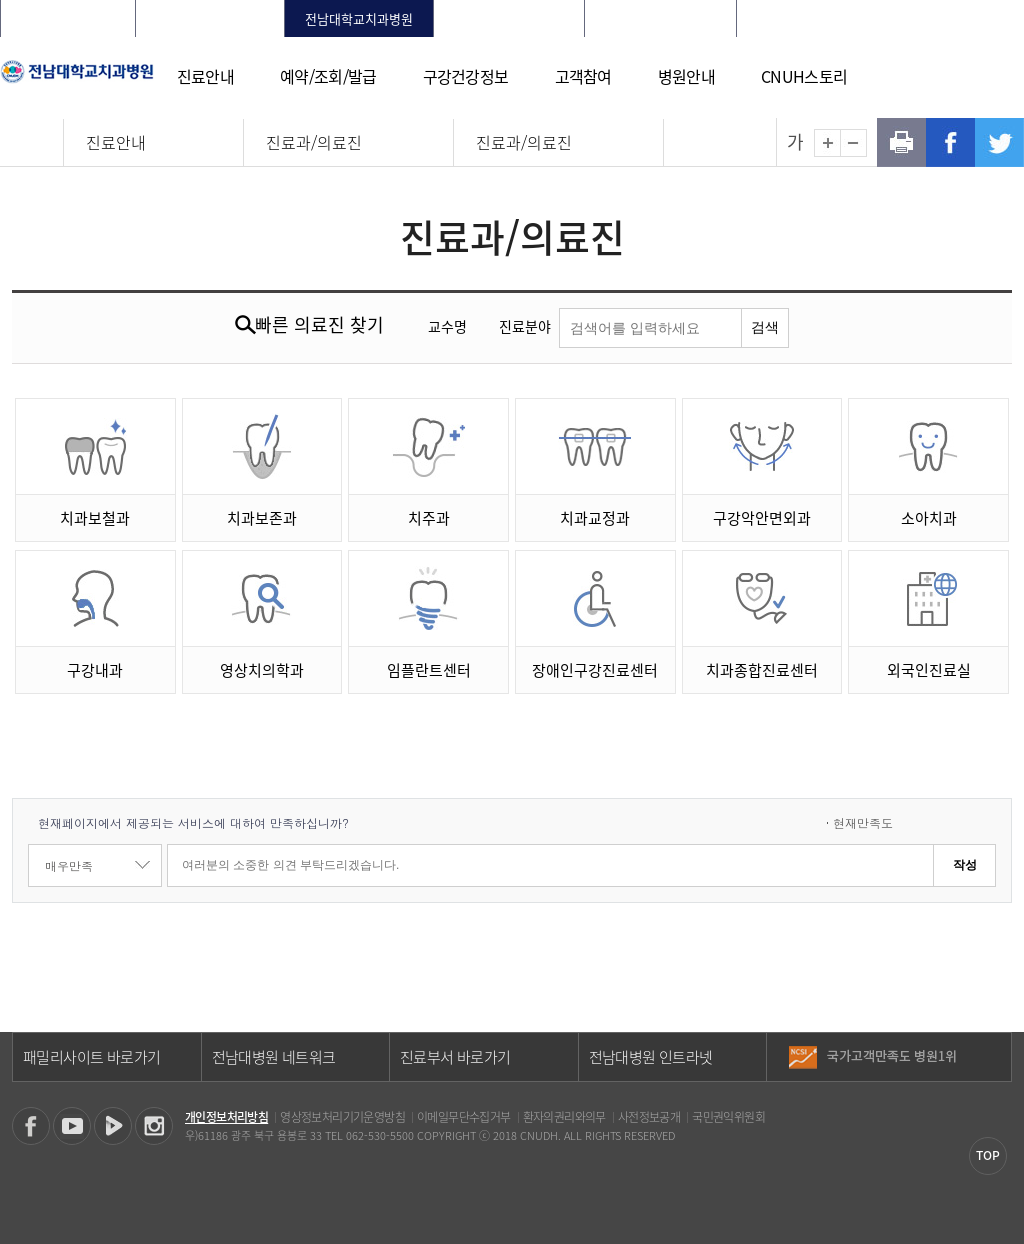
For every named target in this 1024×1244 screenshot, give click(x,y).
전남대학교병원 (68, 18)
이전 (995, 1049)
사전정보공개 (649, 1117)
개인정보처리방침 (226, 1117)
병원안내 (686, 76)
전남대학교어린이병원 (661, 18)
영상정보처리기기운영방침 (342, 1117)
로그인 (830, 18)
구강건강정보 (466, 76)
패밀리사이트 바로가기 (91, 1057)
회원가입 (889, 18)
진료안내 (205, 76)
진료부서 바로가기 (455, 1057)
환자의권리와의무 (564, 1117)
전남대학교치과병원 (359, 18)
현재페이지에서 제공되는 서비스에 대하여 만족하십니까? (193, 822)
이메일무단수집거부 (464, 1117)
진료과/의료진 (314, 142)
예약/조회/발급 (328, 76)
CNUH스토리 (804, 76)
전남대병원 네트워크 (274, 1057)
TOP (988, 1155)
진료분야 (525, 326)
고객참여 (583, 76)
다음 (995, 1064)
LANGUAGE (961, 18)
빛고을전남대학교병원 (509, 18)
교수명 (447, 326)
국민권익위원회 (728, 1117)
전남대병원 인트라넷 (651, 1057)
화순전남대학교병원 (210, 18)
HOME (782, 18)
